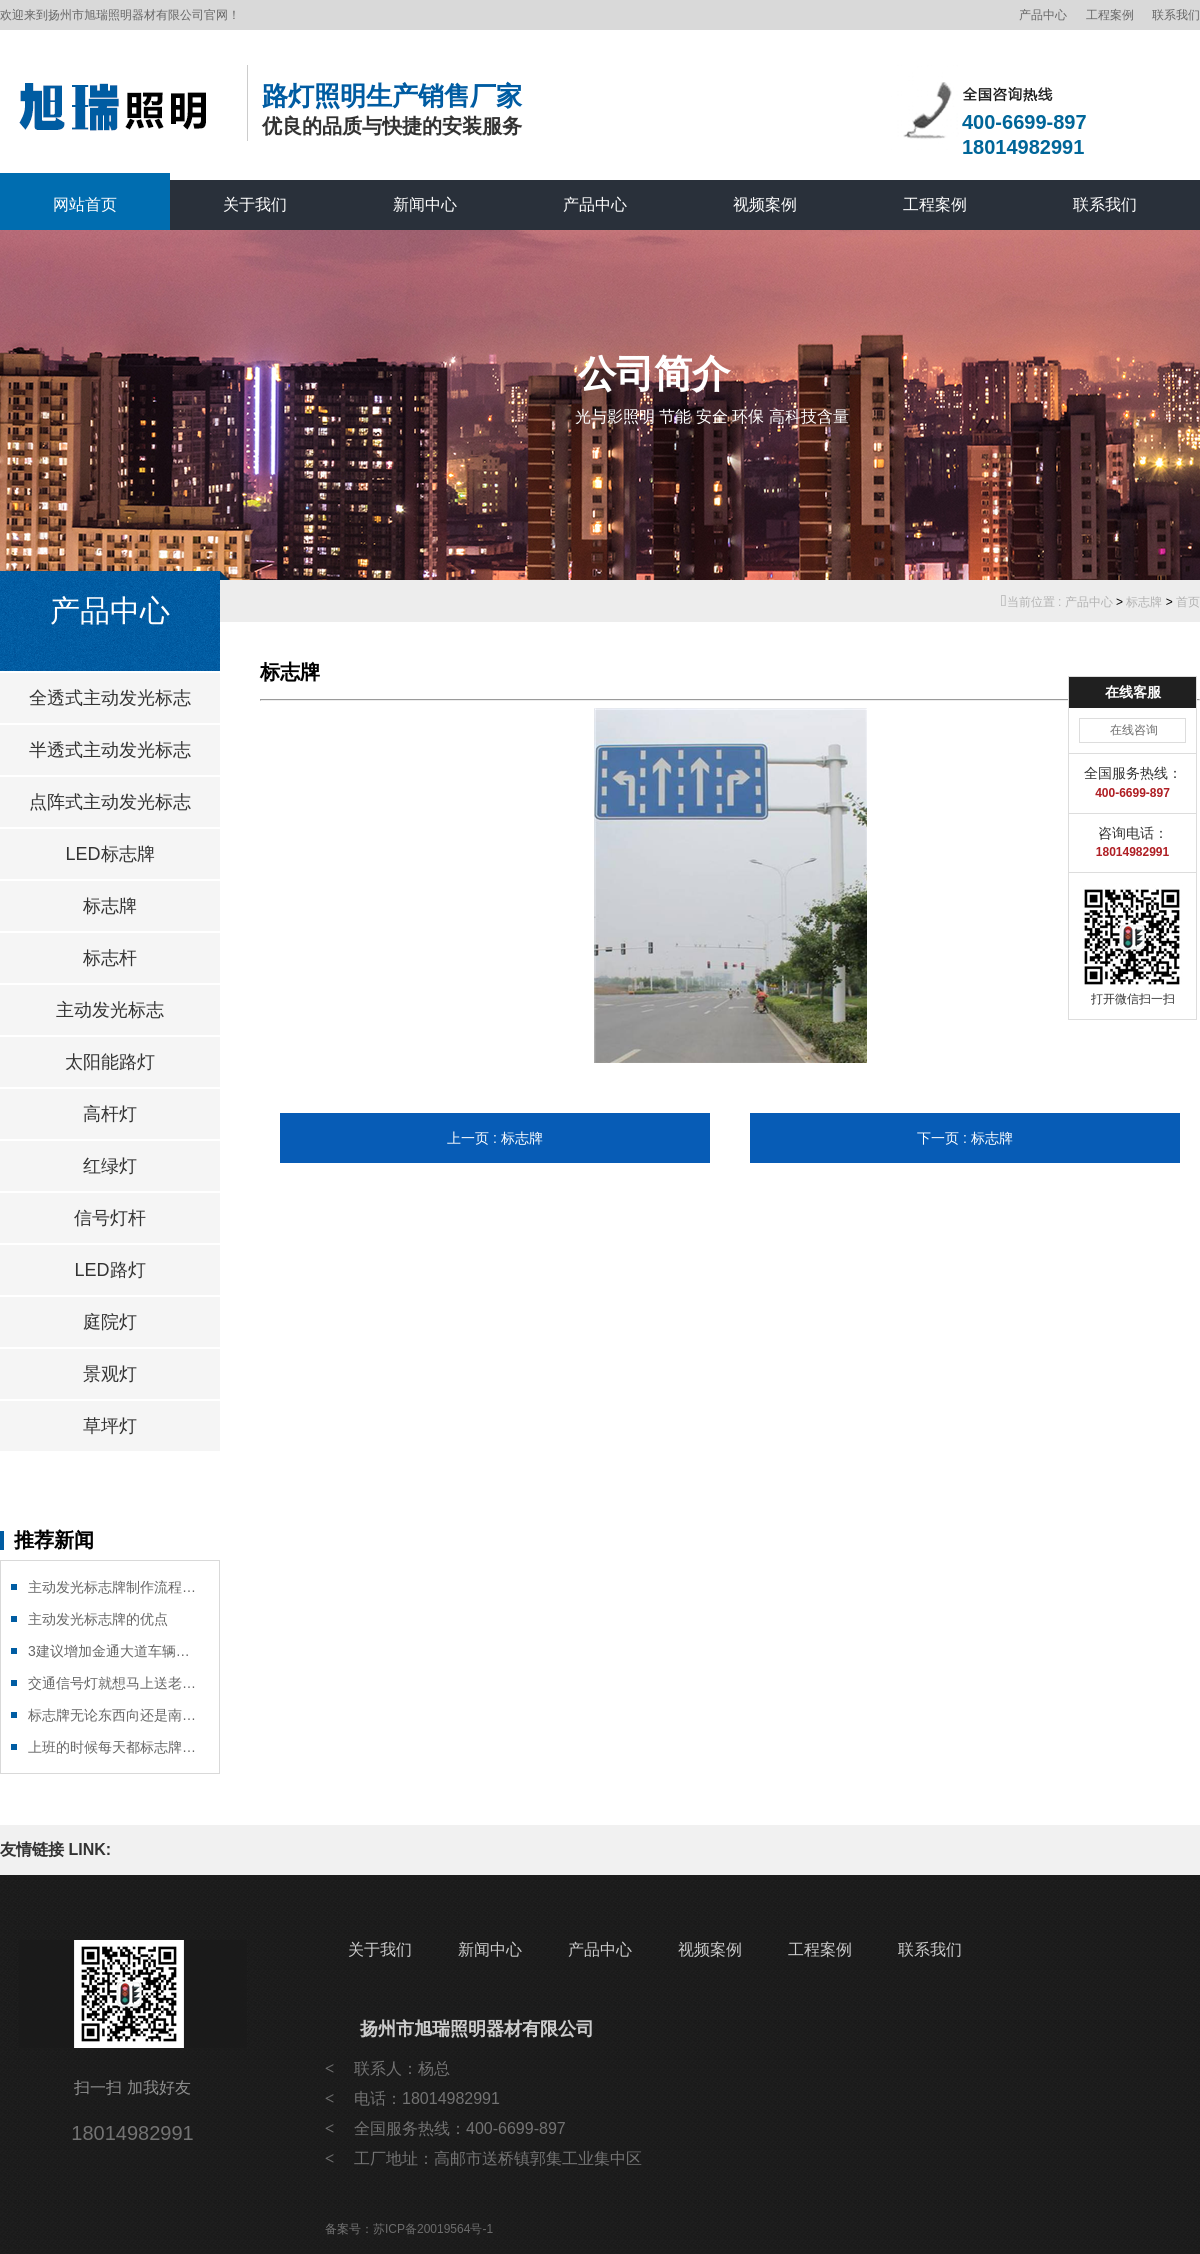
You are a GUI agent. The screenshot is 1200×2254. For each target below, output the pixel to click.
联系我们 (1176, 15)
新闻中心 (425, 204)
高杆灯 (110, 1114)
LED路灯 (109, 1270)
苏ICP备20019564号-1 (433, 2229)
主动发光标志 (110, 1010)
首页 (1188, 602)
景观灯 (110, 1374)
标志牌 (1144, 602)
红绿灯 (110, 1166)
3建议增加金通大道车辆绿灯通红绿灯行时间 (113, 1651)
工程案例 (1110, 15)
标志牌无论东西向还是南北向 (113, 1715)
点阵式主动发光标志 (110, 802)
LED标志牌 (109, 854)
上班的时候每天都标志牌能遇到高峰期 (113, 1747)
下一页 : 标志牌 (965, 1138)
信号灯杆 (110, 1218)
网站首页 (85, 204)
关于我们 (255, 204)
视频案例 (765, 204)
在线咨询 (1134, 730)
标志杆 (110, 958)
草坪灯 (110, 1426)
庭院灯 (110, 1322)
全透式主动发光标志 (110, 698)
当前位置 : (1033, 602)
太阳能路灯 (110, 1062)
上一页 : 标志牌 (495, 1138)
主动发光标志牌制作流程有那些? (113, 1587)
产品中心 (1043, 15)
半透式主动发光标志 (110, 750)
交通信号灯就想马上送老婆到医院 (113, 1683)
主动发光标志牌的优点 (98, 1619)
